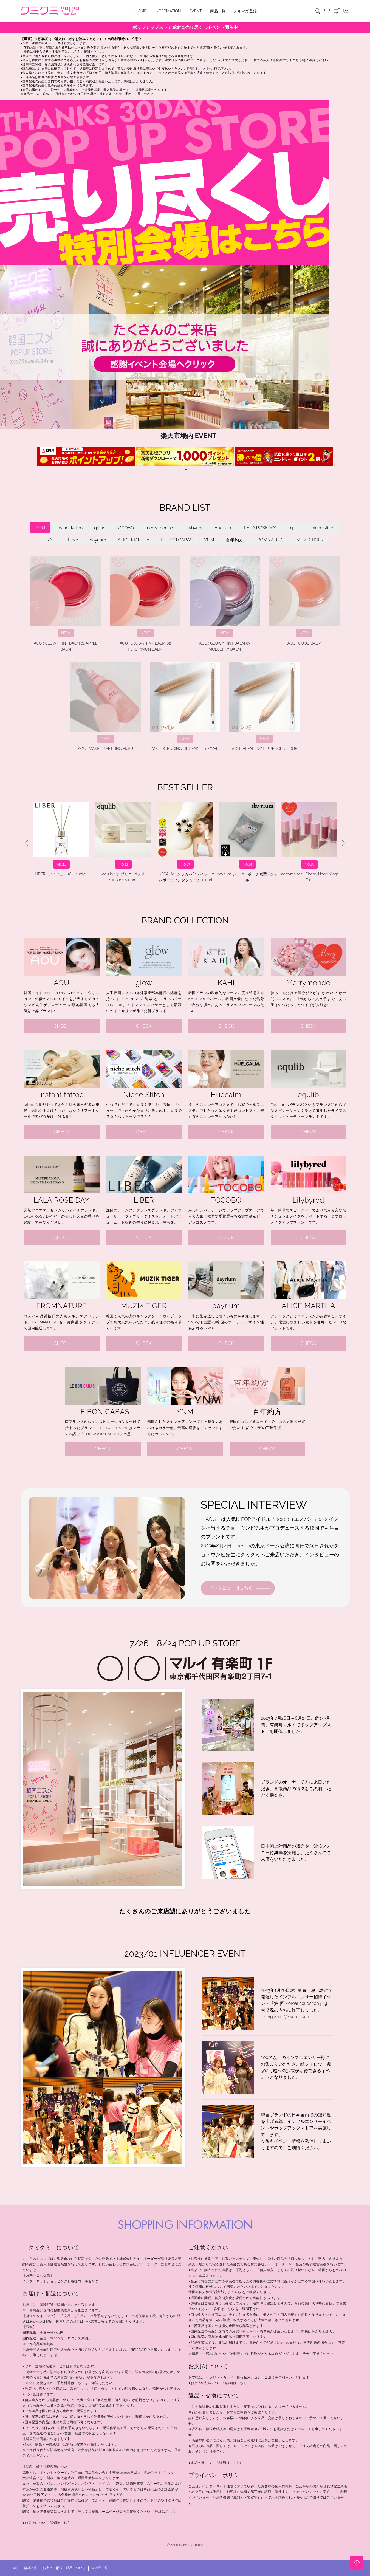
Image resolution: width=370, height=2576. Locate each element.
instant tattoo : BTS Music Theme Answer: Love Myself (309, 842)
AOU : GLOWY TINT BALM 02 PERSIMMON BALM (145, 603)
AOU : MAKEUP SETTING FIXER (105, 706)
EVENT (195, 11)
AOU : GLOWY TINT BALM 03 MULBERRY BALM (225, 603)
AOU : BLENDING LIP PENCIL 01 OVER (185, 706)
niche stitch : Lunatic (247, 839)
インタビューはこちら (231, 1588)
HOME (140, 11)
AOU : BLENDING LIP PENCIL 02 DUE (264, 706)
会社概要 (30, 2568)
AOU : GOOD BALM (304, 600)
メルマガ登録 (245, 11)
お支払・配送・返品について (64, 2568)
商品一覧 (217, 11)
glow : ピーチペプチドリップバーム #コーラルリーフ (185, 842)
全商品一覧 (99, 2568)
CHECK (62, 1026)
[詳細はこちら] (197, 68)
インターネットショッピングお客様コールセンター (62, 2281)
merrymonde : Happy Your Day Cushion (123, 842)
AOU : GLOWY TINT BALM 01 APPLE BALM (65, 603)
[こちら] (297, 60)
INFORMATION (168, 11)
